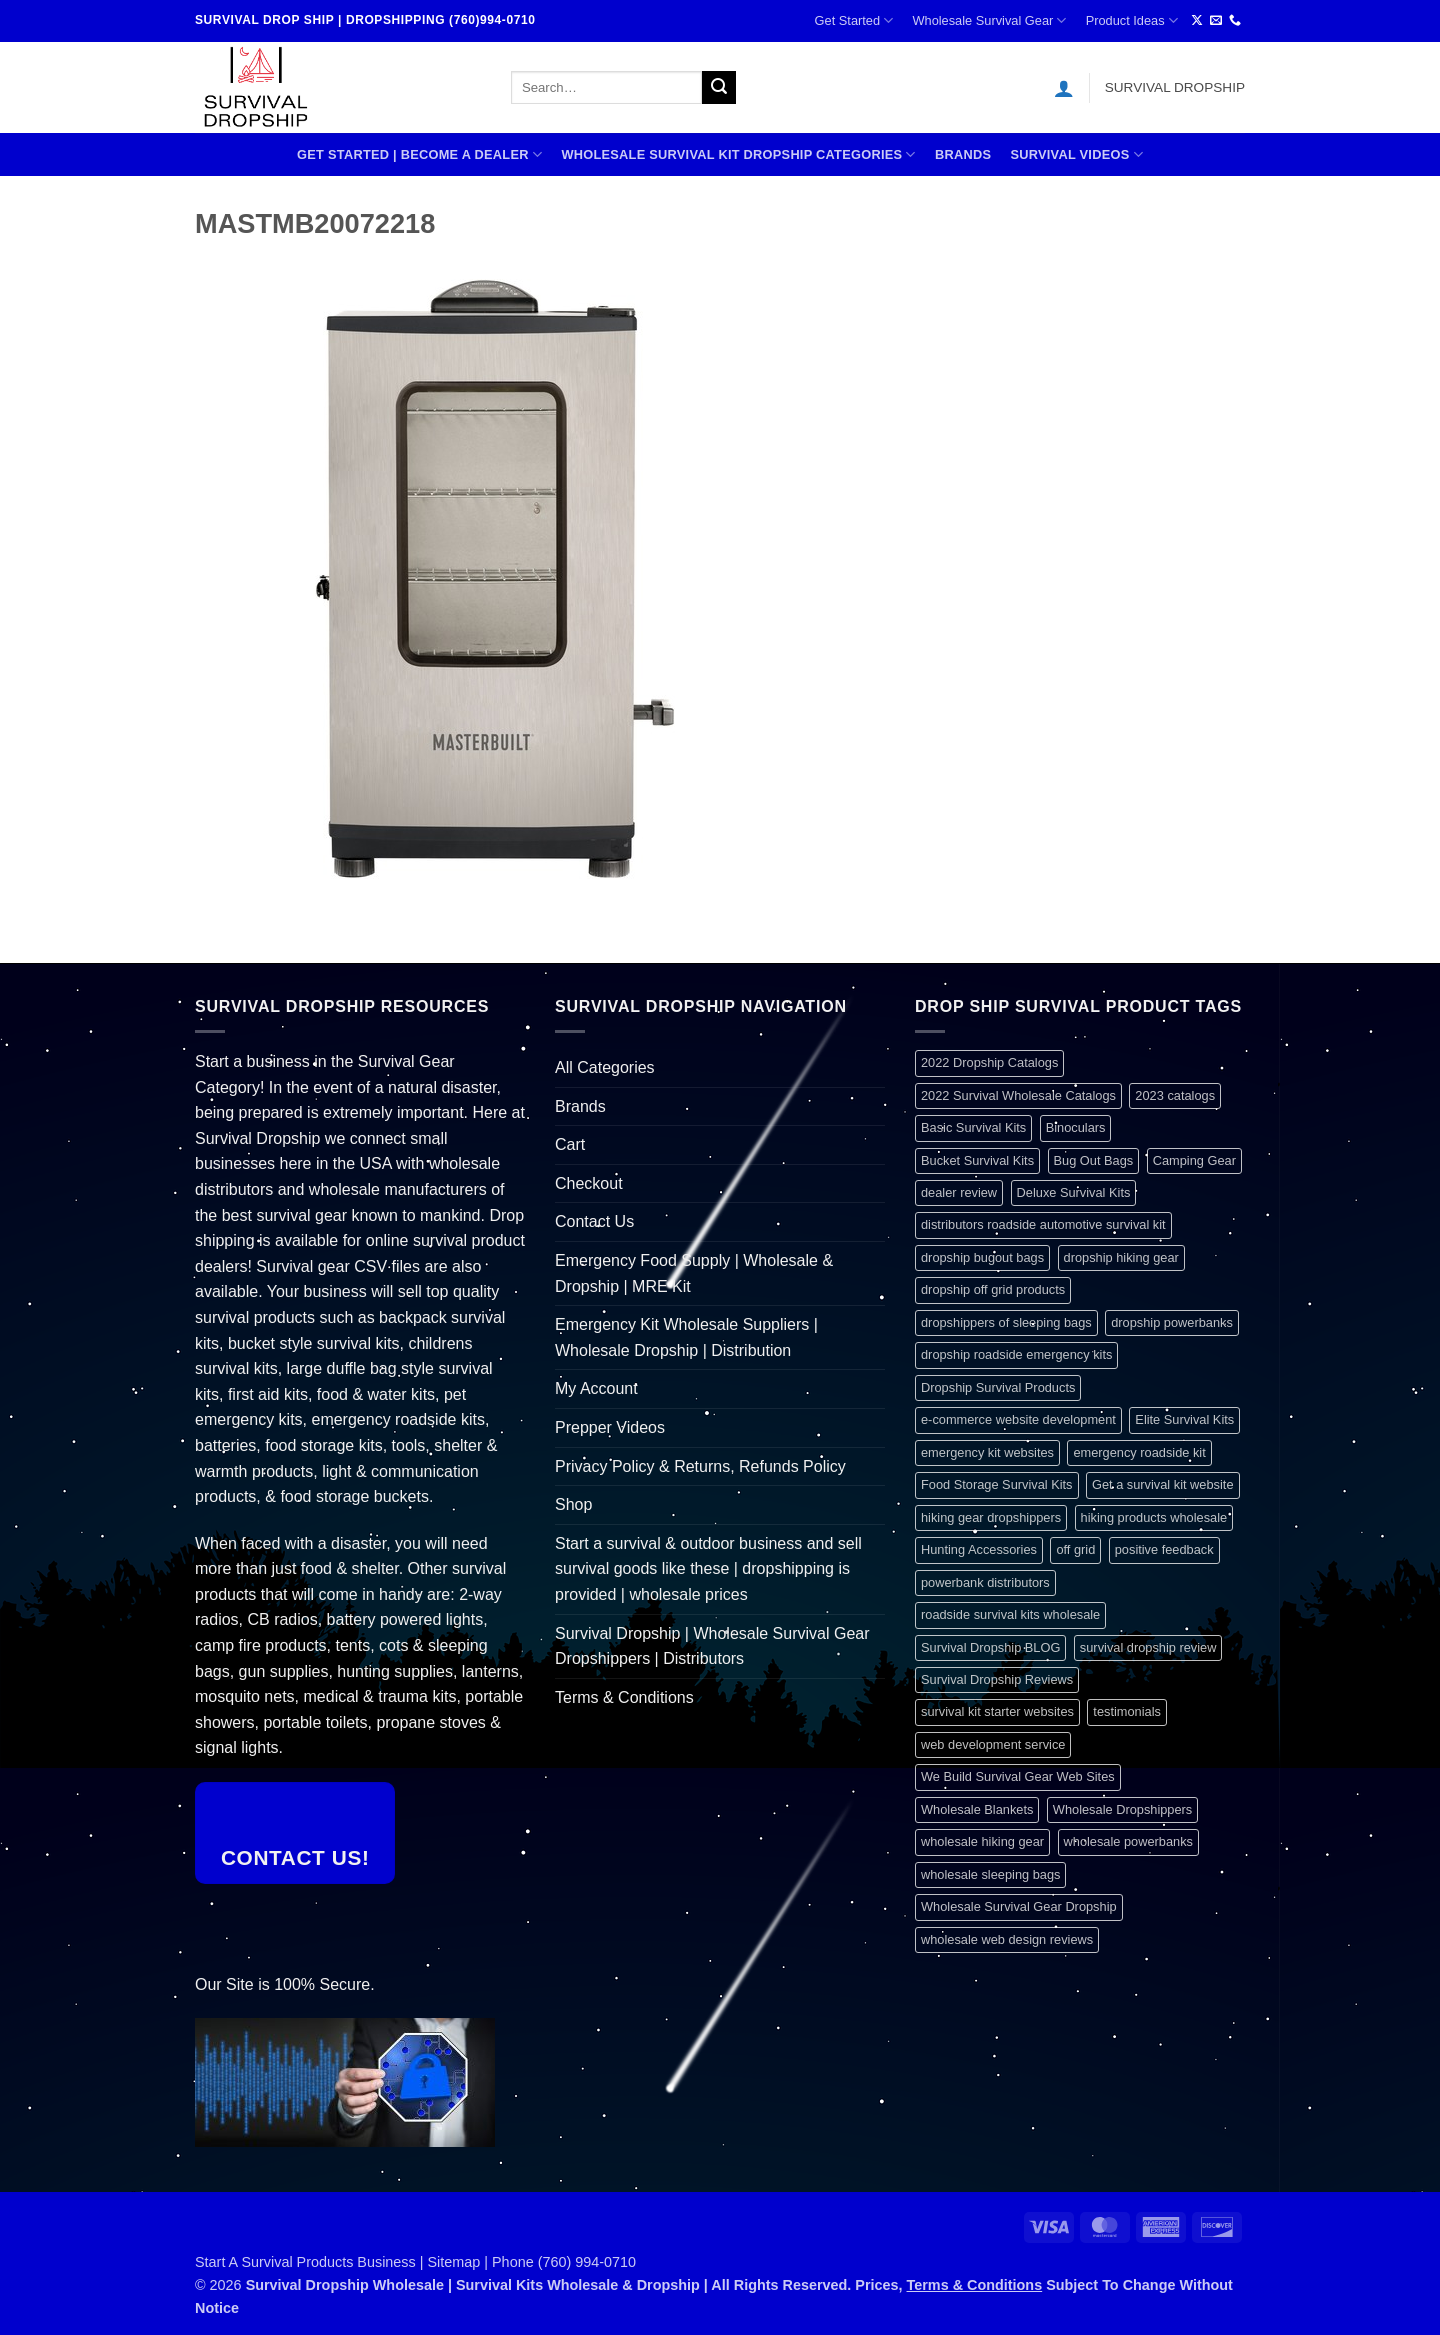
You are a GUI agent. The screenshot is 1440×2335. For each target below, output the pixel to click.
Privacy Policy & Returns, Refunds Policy (700, 1466)
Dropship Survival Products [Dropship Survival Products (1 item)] (998, 1387)
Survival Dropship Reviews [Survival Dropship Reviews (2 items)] (997, 1679)
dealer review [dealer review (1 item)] (959, 1192)
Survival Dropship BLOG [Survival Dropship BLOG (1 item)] (990, 1647)
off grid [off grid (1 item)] (1075, 1549)
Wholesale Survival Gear (989, 20)
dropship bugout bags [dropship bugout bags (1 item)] (982, 1257)
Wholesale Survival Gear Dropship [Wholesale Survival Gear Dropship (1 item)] (1019, 1906)
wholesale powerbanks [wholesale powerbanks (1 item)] (1128, 1841)
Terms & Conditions (624, 1697)
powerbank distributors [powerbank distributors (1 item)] (985, 1582)
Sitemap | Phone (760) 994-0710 (532, 2262)
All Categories (605, 1067)
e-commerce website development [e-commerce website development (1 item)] (1018, 1419)
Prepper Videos (610, 1427)
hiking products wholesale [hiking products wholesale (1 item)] (1154, 1517)
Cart (570, 1144)
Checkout (589, 1183)
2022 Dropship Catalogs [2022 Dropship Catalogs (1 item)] (989, 1062)
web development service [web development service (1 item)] (993, 1744)
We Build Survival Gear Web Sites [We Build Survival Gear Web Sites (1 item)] (1018, 1776)
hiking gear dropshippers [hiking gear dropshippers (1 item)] (991, 1517)
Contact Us (594, 1221)
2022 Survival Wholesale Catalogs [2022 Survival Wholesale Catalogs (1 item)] (1018, 1095)
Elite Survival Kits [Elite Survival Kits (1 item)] (1184, 1419)
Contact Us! (295, 1857)
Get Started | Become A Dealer (419, 154)
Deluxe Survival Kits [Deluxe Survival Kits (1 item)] (1074, 1192)
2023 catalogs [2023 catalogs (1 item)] (1175, 1095)
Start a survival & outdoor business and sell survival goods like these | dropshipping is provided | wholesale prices (708, 1569)
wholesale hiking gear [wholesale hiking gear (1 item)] (982, 1841)
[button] (1064, 88)
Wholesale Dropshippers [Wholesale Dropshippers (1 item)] (1122, 1809)
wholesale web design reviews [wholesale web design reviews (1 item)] (1007, 1939)
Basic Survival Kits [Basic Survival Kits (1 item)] (973, 1127)
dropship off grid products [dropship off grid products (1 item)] (993, 1289)
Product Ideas (1132, 20)
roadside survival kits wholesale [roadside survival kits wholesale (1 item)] (1010, 1614)
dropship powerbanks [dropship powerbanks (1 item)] (1172, 1322)
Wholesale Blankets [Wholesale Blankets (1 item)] (977, 1809)
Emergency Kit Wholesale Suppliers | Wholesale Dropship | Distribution (686, 1337)
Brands (963, 154)
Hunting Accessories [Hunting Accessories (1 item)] (979, 1549)
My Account (596, 1388)
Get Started (854, 20)
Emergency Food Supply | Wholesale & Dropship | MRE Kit (694, 1273)
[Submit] (719, 88)
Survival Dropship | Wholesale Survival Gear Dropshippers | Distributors (712, 1646)
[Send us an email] (1216, 21)
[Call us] (1235, 21)
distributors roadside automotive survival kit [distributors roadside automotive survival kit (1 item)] (1043, 1224)
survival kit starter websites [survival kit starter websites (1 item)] (997, 1711)
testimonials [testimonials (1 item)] (1127, 1711)
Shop (573, 1504)
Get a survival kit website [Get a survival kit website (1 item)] (1163, 1484)
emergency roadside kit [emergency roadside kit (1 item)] (1139, 1452)
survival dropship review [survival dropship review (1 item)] (1148, 1647)
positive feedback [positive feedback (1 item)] (1164, 1549)
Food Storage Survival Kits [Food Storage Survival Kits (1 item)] (997, 1484)
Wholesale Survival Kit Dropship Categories (738, 154)
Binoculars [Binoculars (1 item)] (1076, 1127)
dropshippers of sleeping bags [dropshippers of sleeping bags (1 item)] (1006, 1322)
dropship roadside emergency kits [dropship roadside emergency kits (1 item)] (1016, 1354)
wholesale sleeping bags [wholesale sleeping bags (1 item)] (990, 1874)
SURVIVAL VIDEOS (1076, 154)
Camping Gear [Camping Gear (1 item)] (1194, 1160)
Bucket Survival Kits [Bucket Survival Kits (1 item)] (977, 1160)
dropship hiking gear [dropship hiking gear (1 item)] (1121, 1257)
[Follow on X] (1197, 21)
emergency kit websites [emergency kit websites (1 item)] (987, 1452)
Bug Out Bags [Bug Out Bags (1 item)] (1094, 1160)
